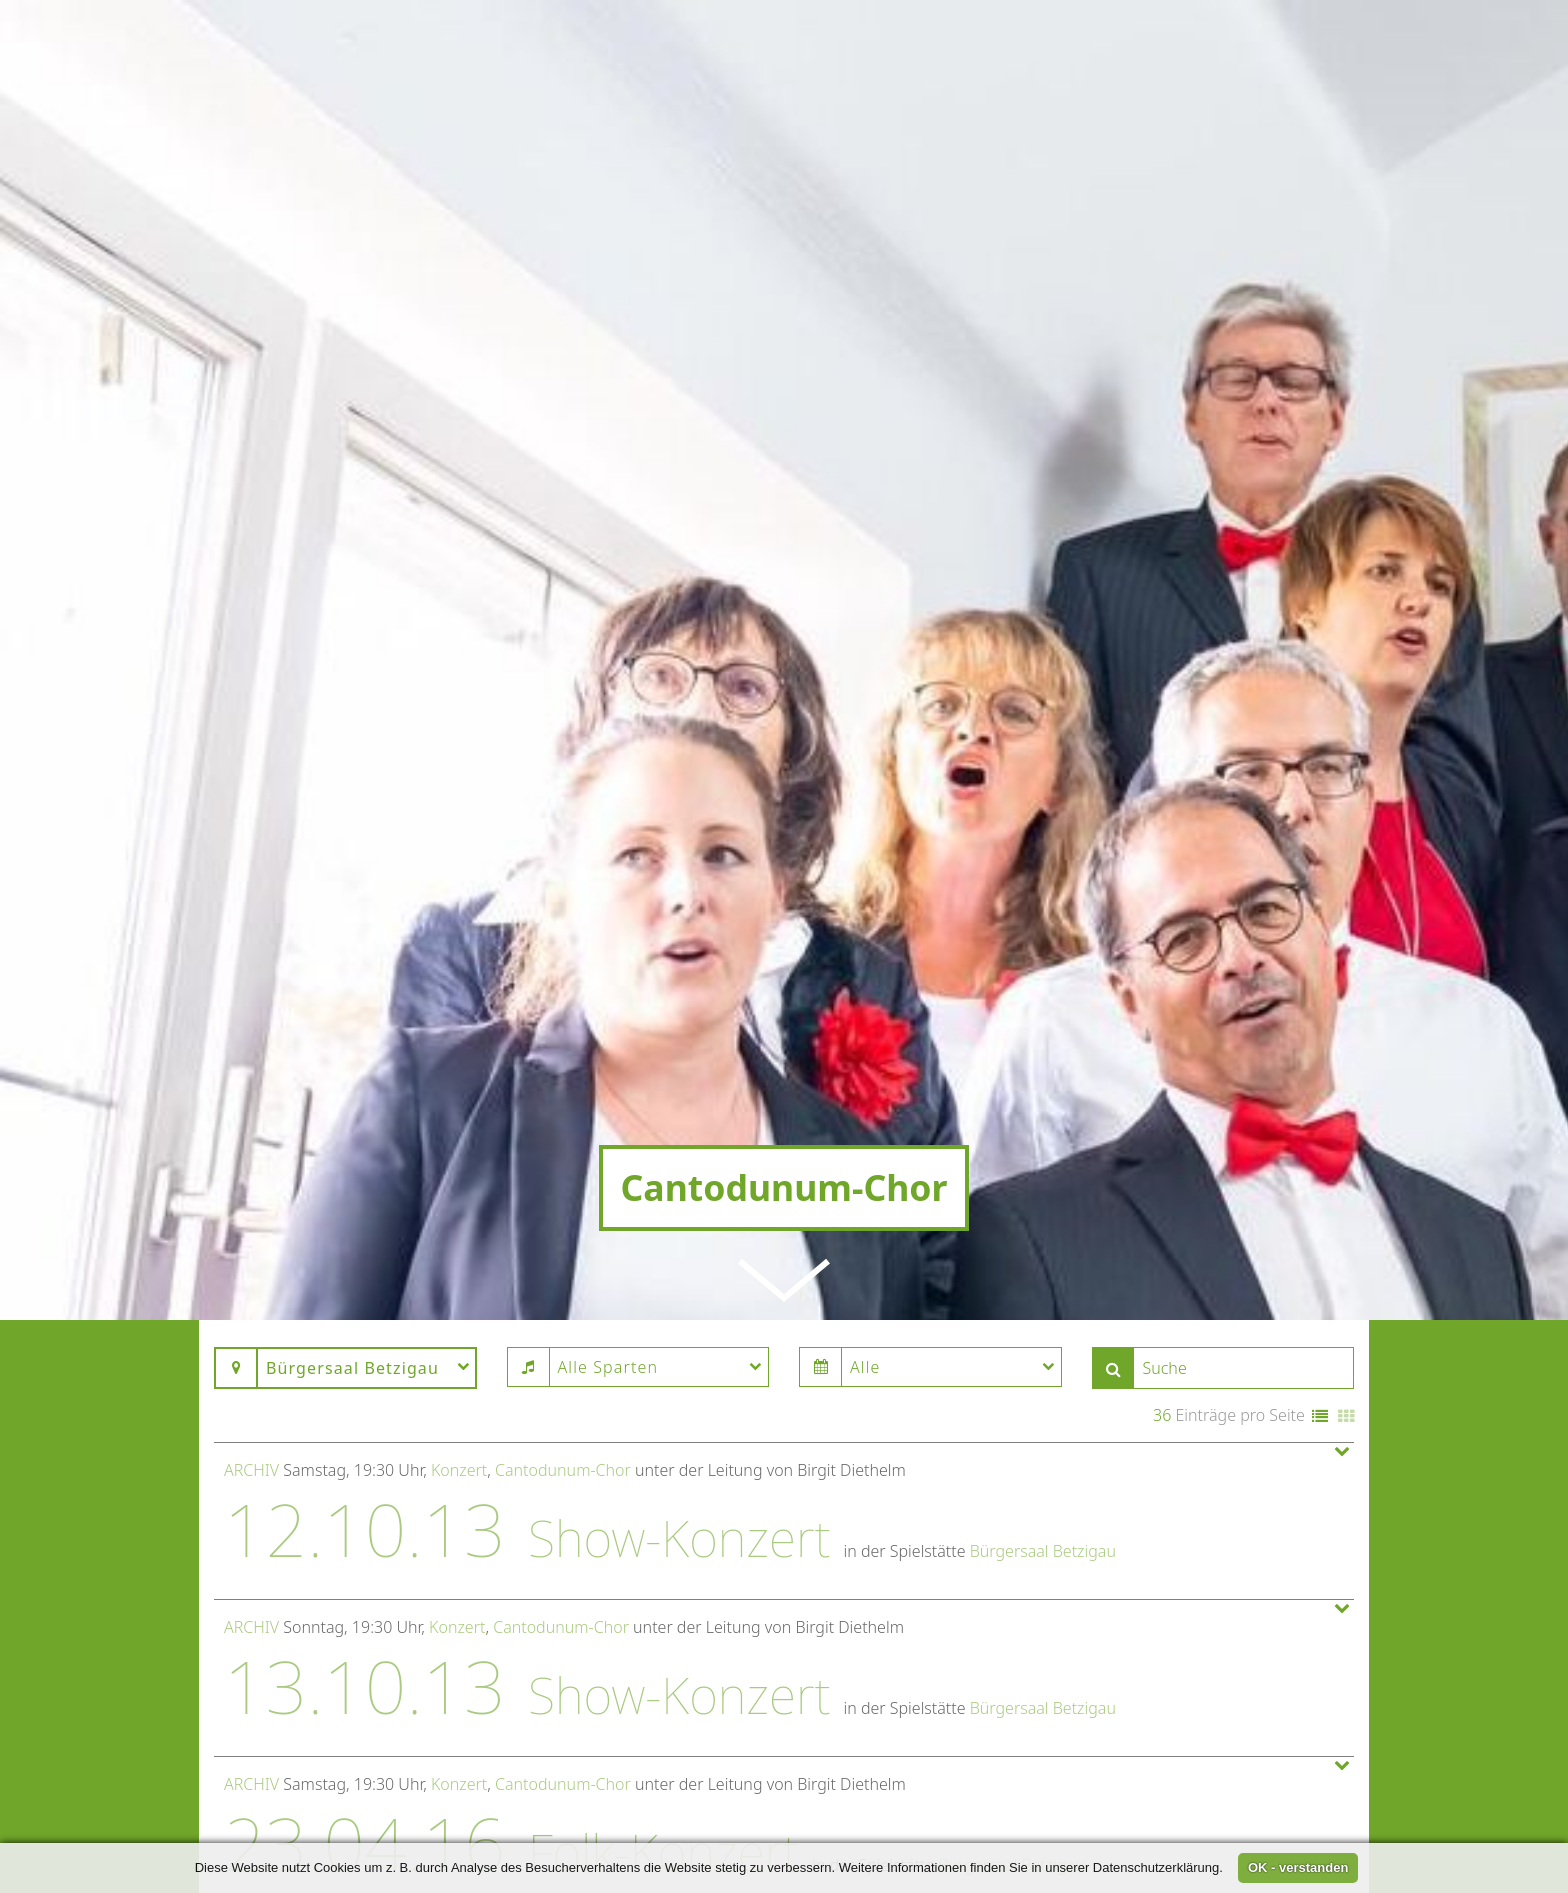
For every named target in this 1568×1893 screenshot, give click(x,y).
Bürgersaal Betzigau (1043, 1393)
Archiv (251, 1312)
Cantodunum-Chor (563, 1312)
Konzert (459, 1312)
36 (1162, 1257)
